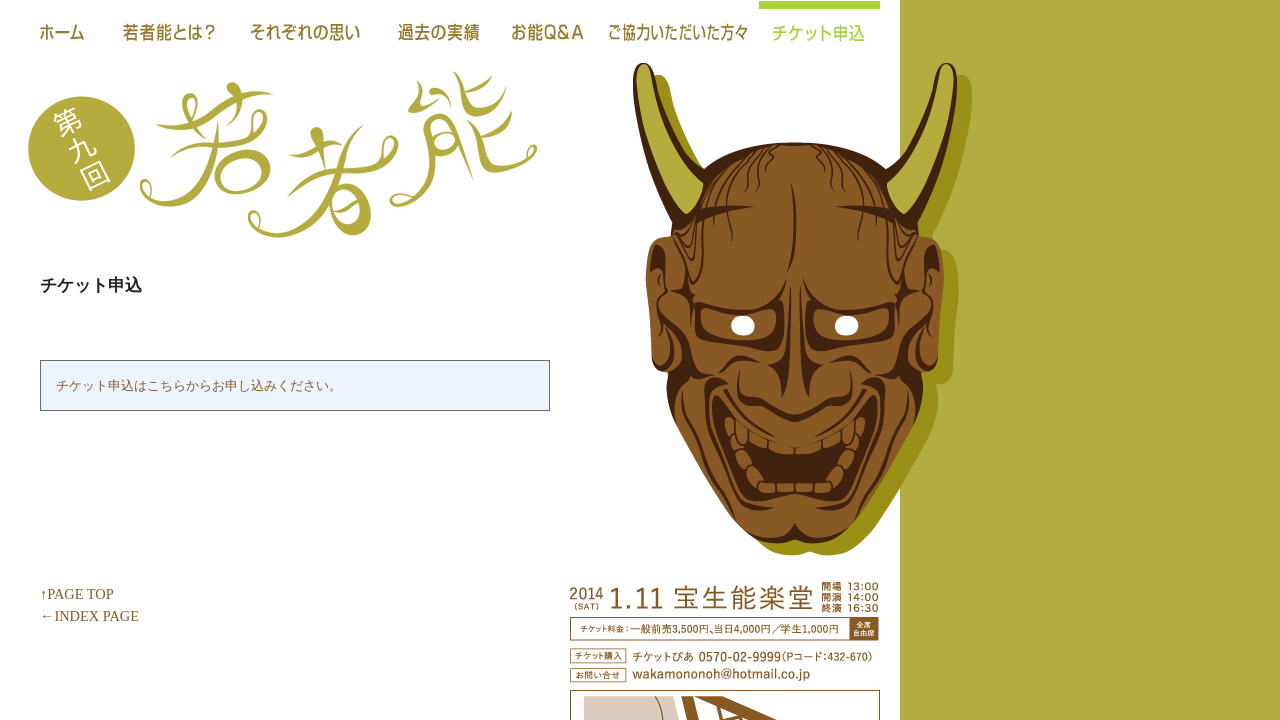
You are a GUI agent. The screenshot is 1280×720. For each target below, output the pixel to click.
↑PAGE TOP (77, 594)
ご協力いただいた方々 (679, 30)
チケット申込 (819, 30)
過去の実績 (438, 30)
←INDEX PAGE (89, 616)
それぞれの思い (307, 30)
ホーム (62, 30)
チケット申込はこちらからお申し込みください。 (199, 385)
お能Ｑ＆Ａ (548, 30)
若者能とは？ (169, 30)
